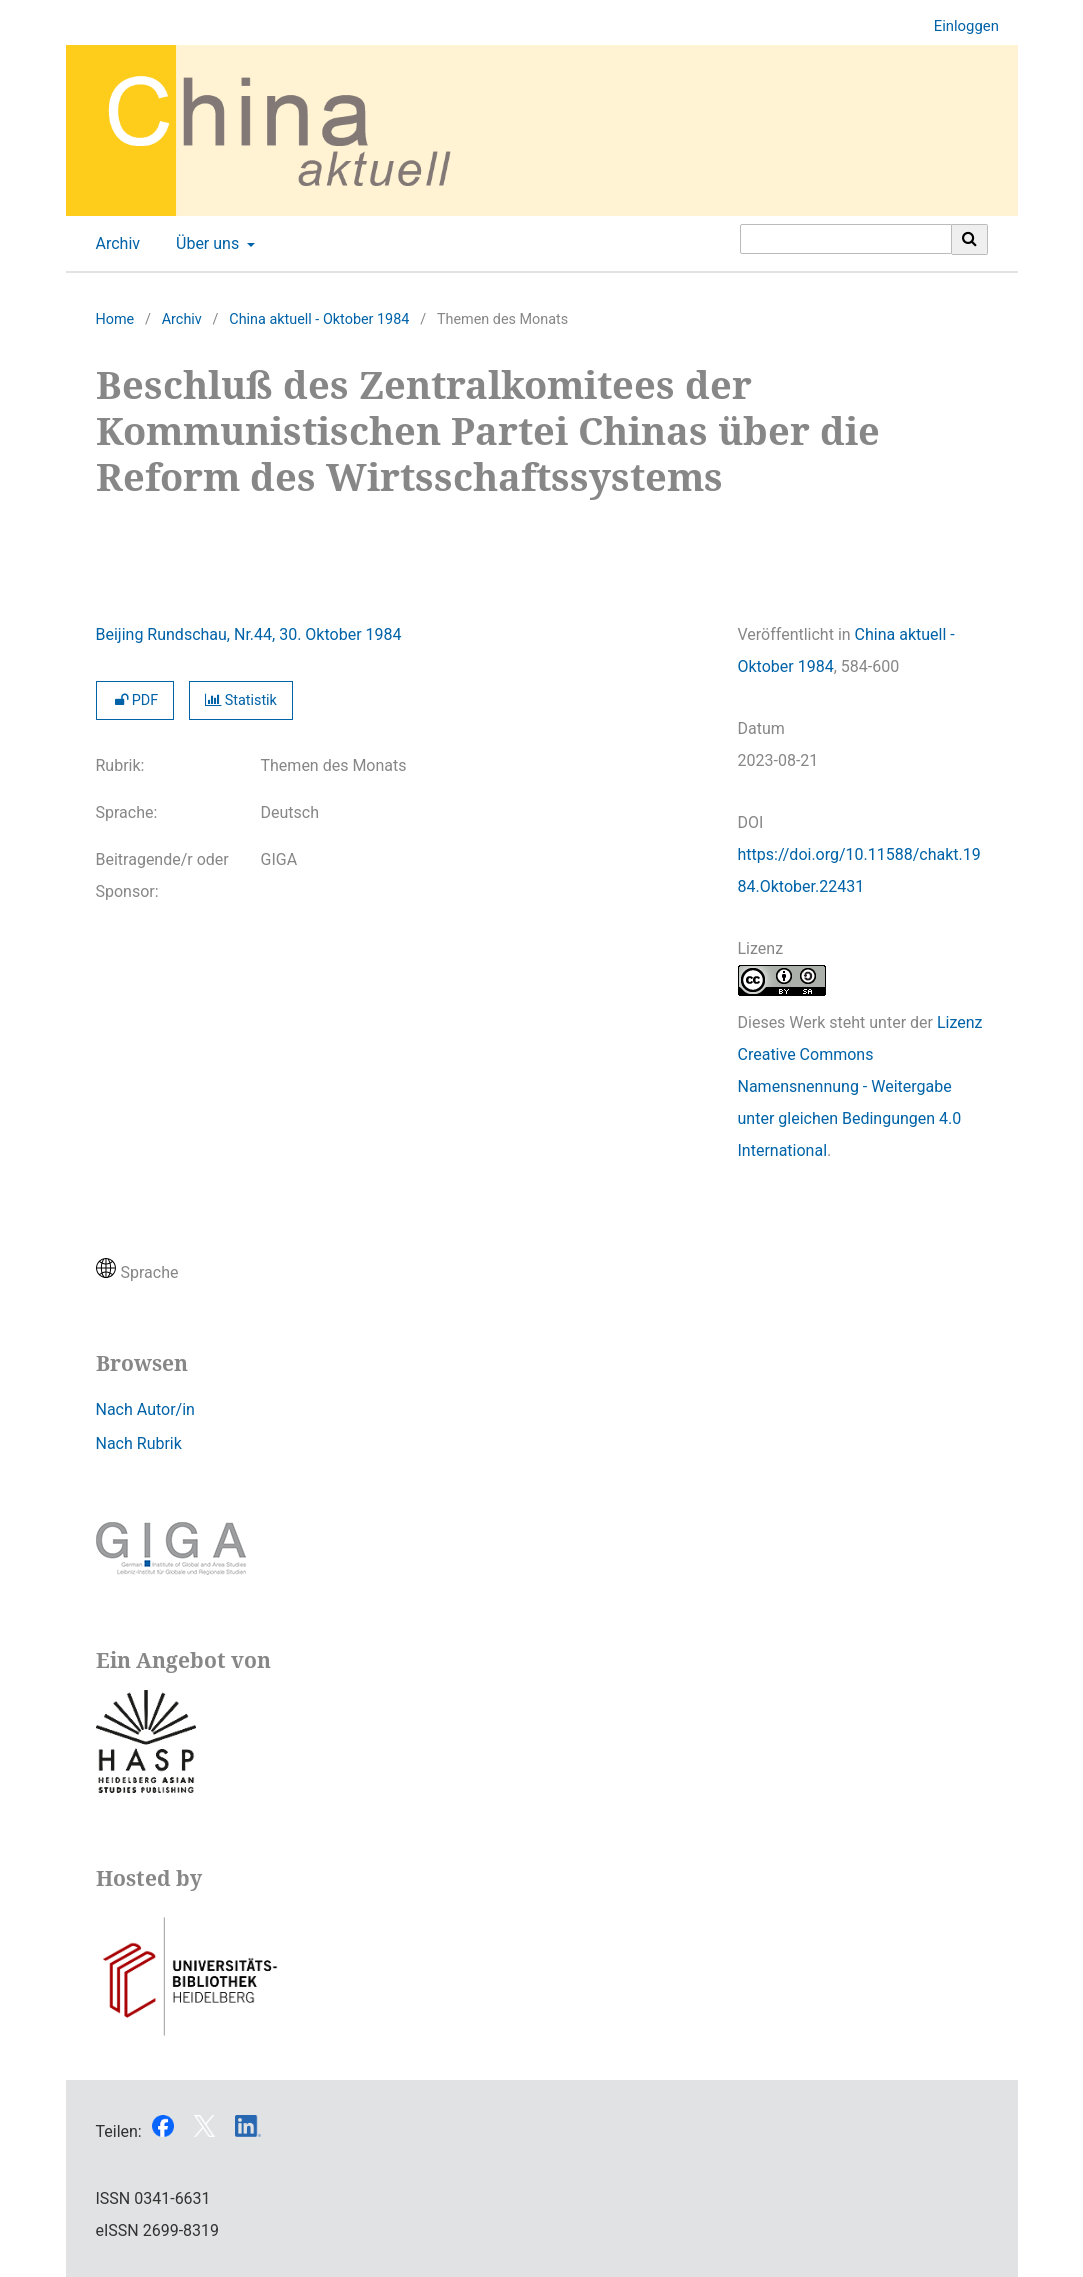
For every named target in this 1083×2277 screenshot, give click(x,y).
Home (115, 319)
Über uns (205, 244)
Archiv (114, 244)
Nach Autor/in (145, 1409)
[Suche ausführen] (970, 239)
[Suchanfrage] (846, 239)
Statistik (241, 700)
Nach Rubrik (139, 1443)
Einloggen (959, 26)
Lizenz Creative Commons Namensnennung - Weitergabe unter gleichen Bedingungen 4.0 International (860, 1086)
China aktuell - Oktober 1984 (319, 319)
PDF (135, 700)
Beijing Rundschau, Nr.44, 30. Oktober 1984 (249, 634)
